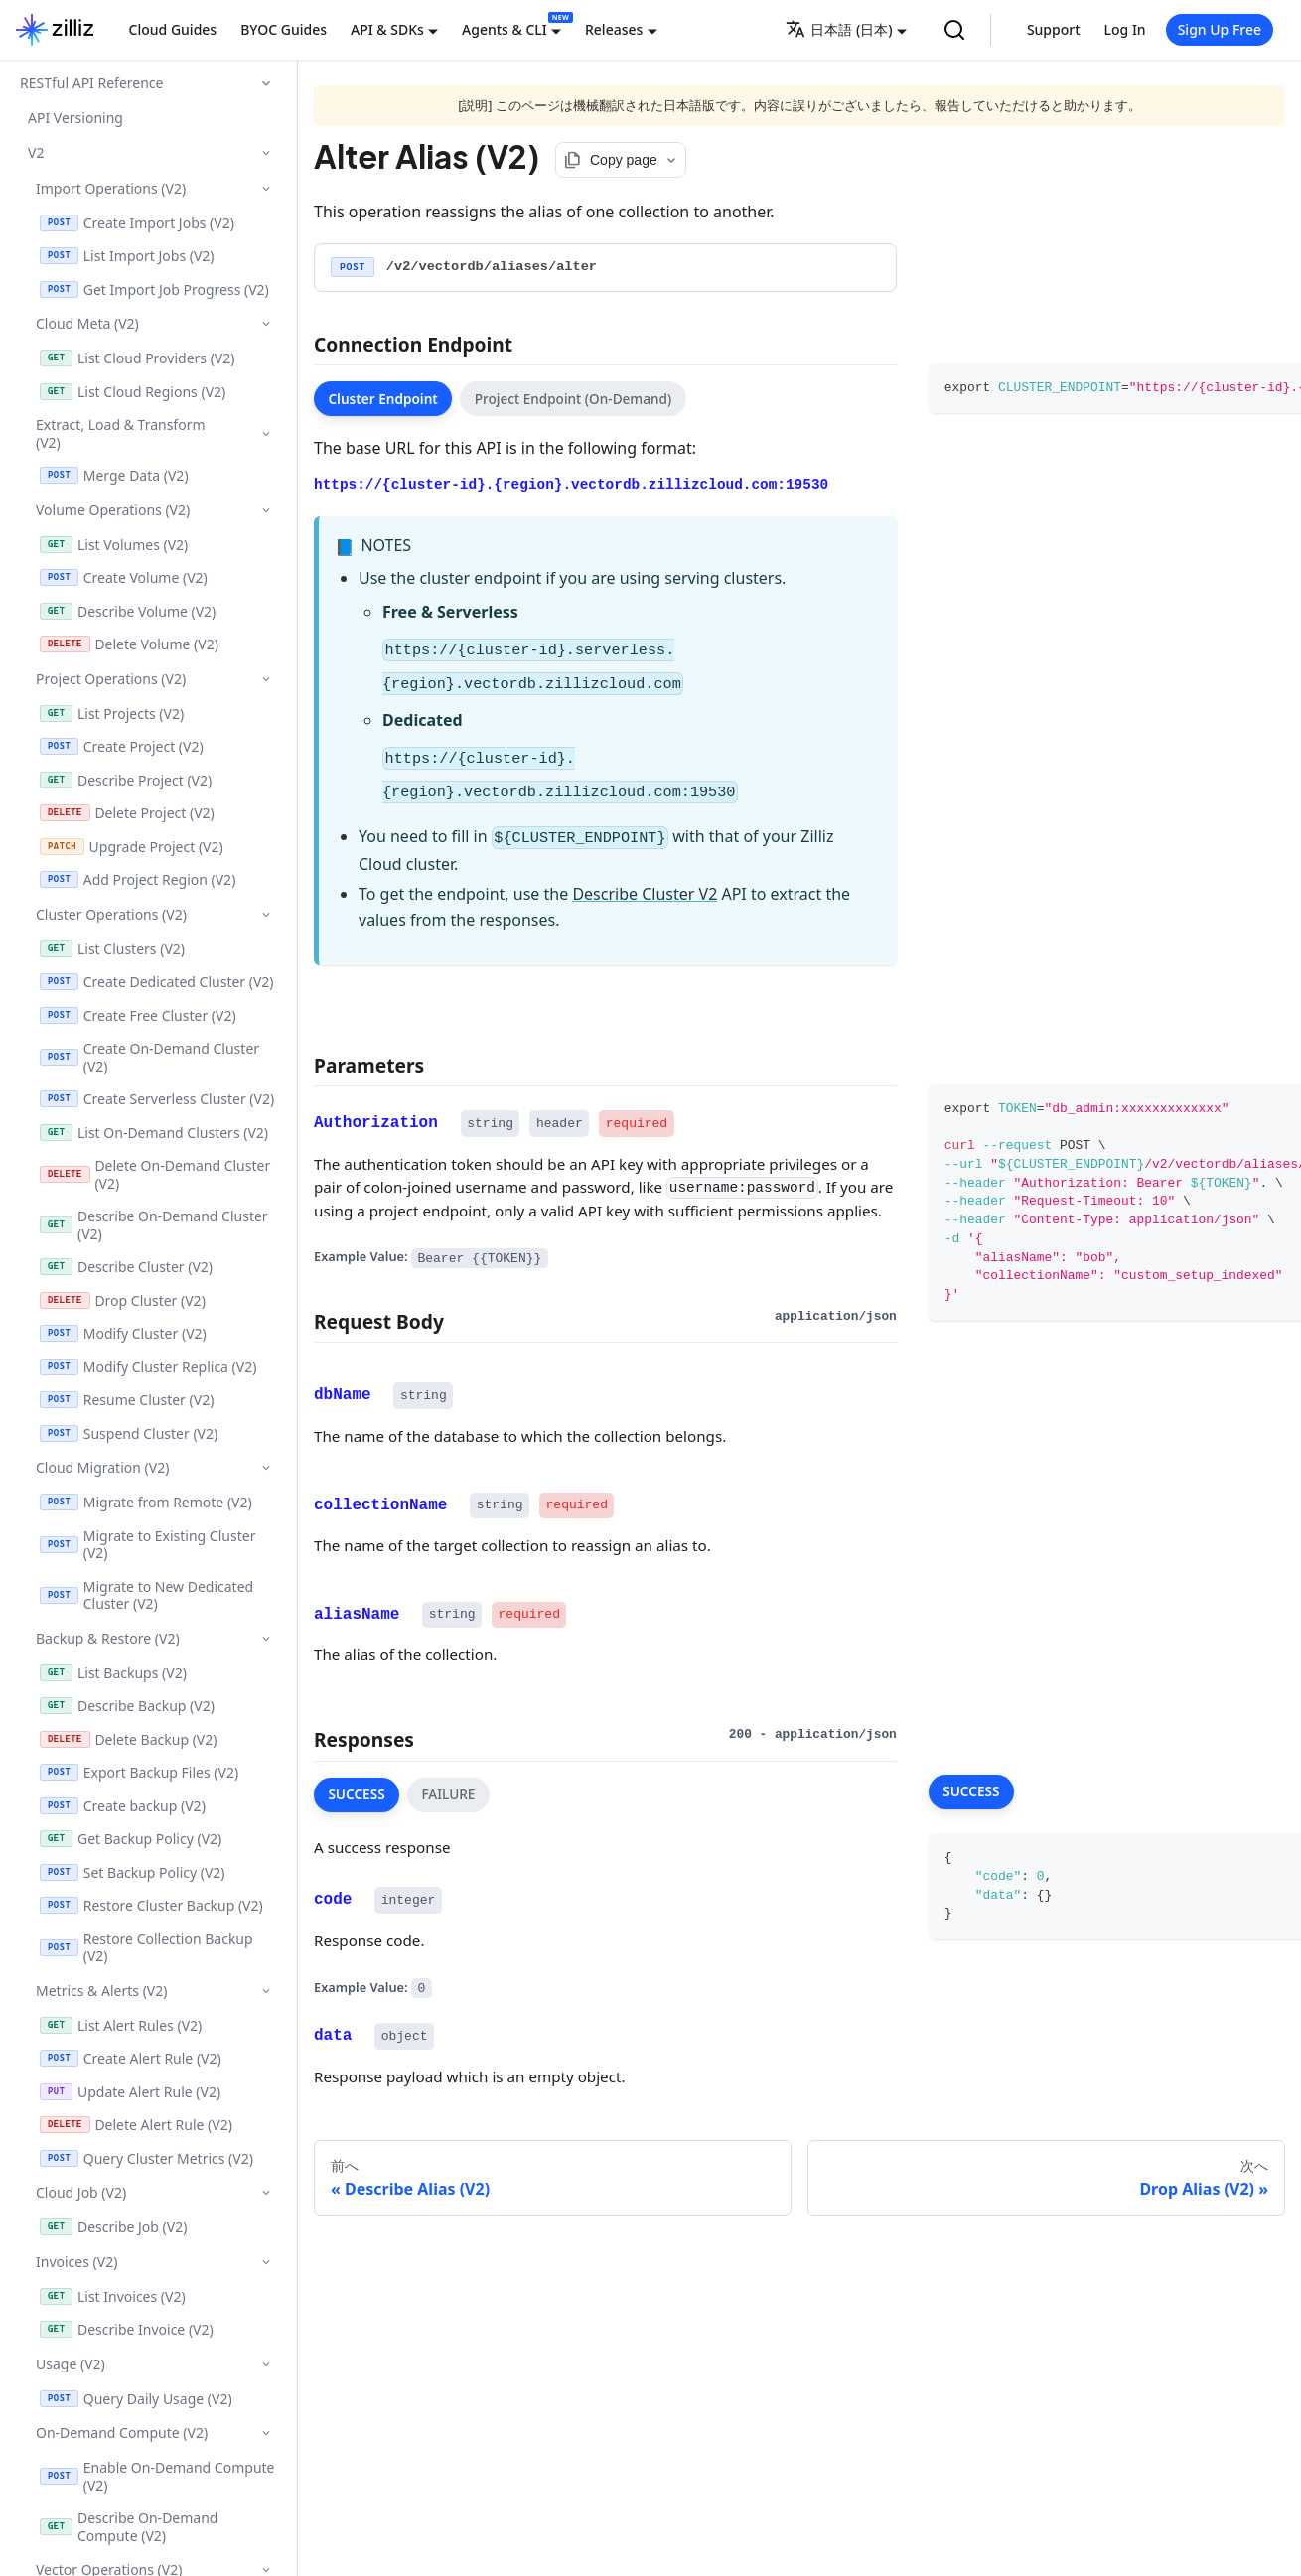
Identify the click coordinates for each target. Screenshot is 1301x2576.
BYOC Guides (283, 29)
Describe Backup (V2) (127, 1705)
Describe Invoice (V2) (127, 2329)
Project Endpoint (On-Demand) (573, 398)
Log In (1125, 29)
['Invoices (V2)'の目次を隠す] (265, 2261)
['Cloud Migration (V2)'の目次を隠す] (265, 1467)
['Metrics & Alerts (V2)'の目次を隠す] (265, 1990)
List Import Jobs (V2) (127, 255)
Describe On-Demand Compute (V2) (128, 2526)
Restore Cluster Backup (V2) (151, 1905)
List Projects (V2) (112, 713)
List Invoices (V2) (113, 2296)
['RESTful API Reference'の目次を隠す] (266, 83)
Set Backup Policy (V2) (132, 1872)
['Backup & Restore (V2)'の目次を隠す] (265, 1638)
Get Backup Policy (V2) (130, 1838)
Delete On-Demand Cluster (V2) (155, 1174)
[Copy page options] (620, 160)
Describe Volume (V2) (128, 611)
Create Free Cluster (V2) (138, 1015)
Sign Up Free (1219, 29)
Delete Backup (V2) (128, 1739)
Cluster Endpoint (383, 398)
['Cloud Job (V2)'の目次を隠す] (265, 2192)
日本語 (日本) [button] (839, 29)
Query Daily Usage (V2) (136, 2398)
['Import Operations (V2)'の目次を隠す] (265, 188)
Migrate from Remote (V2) (146, 1502)
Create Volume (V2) (124, 577)
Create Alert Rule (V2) (130, 2058)
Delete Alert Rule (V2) (136, 2124)
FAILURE (448, 1794)
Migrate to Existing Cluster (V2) (147, 1544)
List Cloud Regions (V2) (132, 391)
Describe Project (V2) (126, 780)
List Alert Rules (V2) (121, 2025)
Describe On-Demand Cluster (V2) (154, 1225)
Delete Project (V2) (127, 812)
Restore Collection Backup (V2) (146, 1948)
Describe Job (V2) (113, 2227)
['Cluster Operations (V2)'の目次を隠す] (265, 914)
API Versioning (75, 117)
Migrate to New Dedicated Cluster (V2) (146, 1595)
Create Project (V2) (122, 746)
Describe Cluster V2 (644, 894)
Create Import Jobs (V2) (137, 223)
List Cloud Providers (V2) (137, 358)
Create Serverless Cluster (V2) (157, 1098)
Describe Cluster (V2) (126, 1266)
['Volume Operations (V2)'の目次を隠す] (265, 510)
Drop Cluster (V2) (123, 1300)
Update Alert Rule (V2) (130, 2091)
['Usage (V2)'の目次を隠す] (265, 2364)
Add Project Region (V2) (137, 879)
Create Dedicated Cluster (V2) (157, 981)
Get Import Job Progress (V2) (154, 289)
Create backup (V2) (123, 1805)
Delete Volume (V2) (129, 644)
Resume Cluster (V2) (127, 1399)
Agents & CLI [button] (504, 29)
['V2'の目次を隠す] (265, 152)
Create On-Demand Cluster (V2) (149, 1057)
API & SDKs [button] (387, 29)
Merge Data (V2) (114, 475)
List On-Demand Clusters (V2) (154, 1132)
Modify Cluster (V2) (123, 1333)
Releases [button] (614, 29)
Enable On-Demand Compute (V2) (157, 2476)
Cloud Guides (173, 29)
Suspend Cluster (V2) (128, 1433)
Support (1054, 29)
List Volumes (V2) (114, 544)
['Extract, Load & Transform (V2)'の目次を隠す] (265, 434)
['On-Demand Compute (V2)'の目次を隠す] (265, 2432)
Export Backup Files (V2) (139, 1772)
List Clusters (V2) (112, 948)
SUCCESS (356, 1794)
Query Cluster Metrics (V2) (146, 2158)
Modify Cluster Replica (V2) (148, 1367)
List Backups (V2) (113, 1672)
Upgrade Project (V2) (131, 846)
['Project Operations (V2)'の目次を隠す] (265, 678)
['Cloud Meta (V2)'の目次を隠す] (265, 323)
